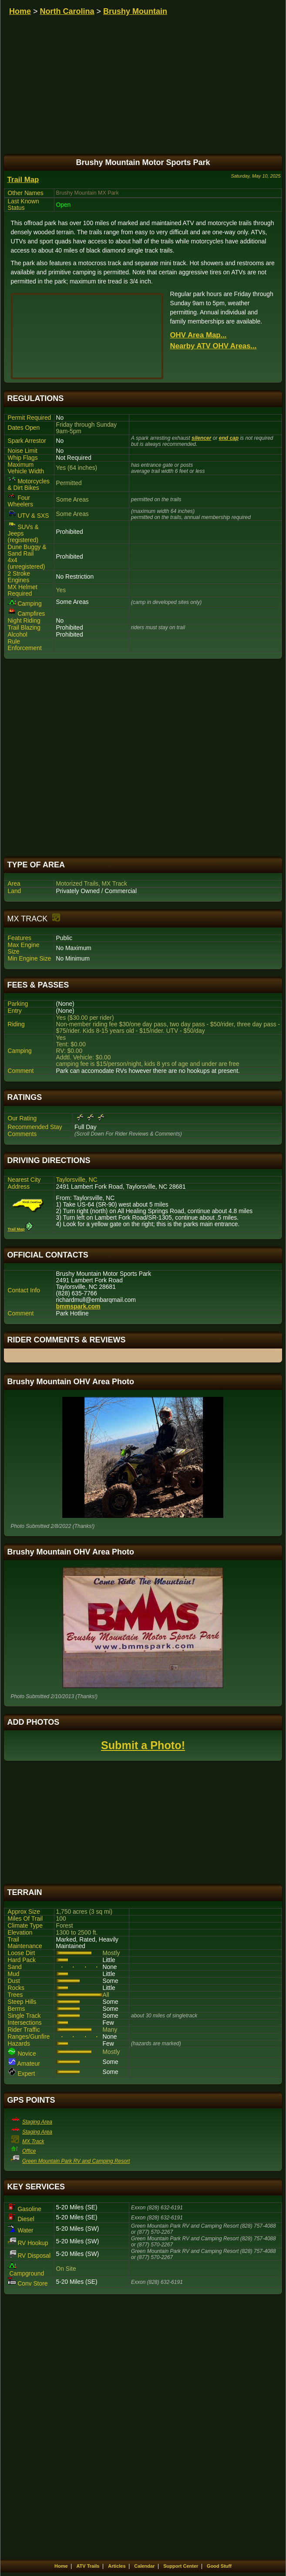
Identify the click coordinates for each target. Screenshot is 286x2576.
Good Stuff (219, 2566)
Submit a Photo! (143, 1745)
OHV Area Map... (198, 335)
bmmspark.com (78, 1306)
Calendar (144, 2566)
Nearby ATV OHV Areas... (213, 346)
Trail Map (23, 179)
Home (20, 11)
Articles (116, 2566)
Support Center (180, 2566)
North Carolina (67, 11)
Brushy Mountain (135, 11)
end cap (229, 438)
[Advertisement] (143, 758)
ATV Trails (87, 2566)
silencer (201, 438)
